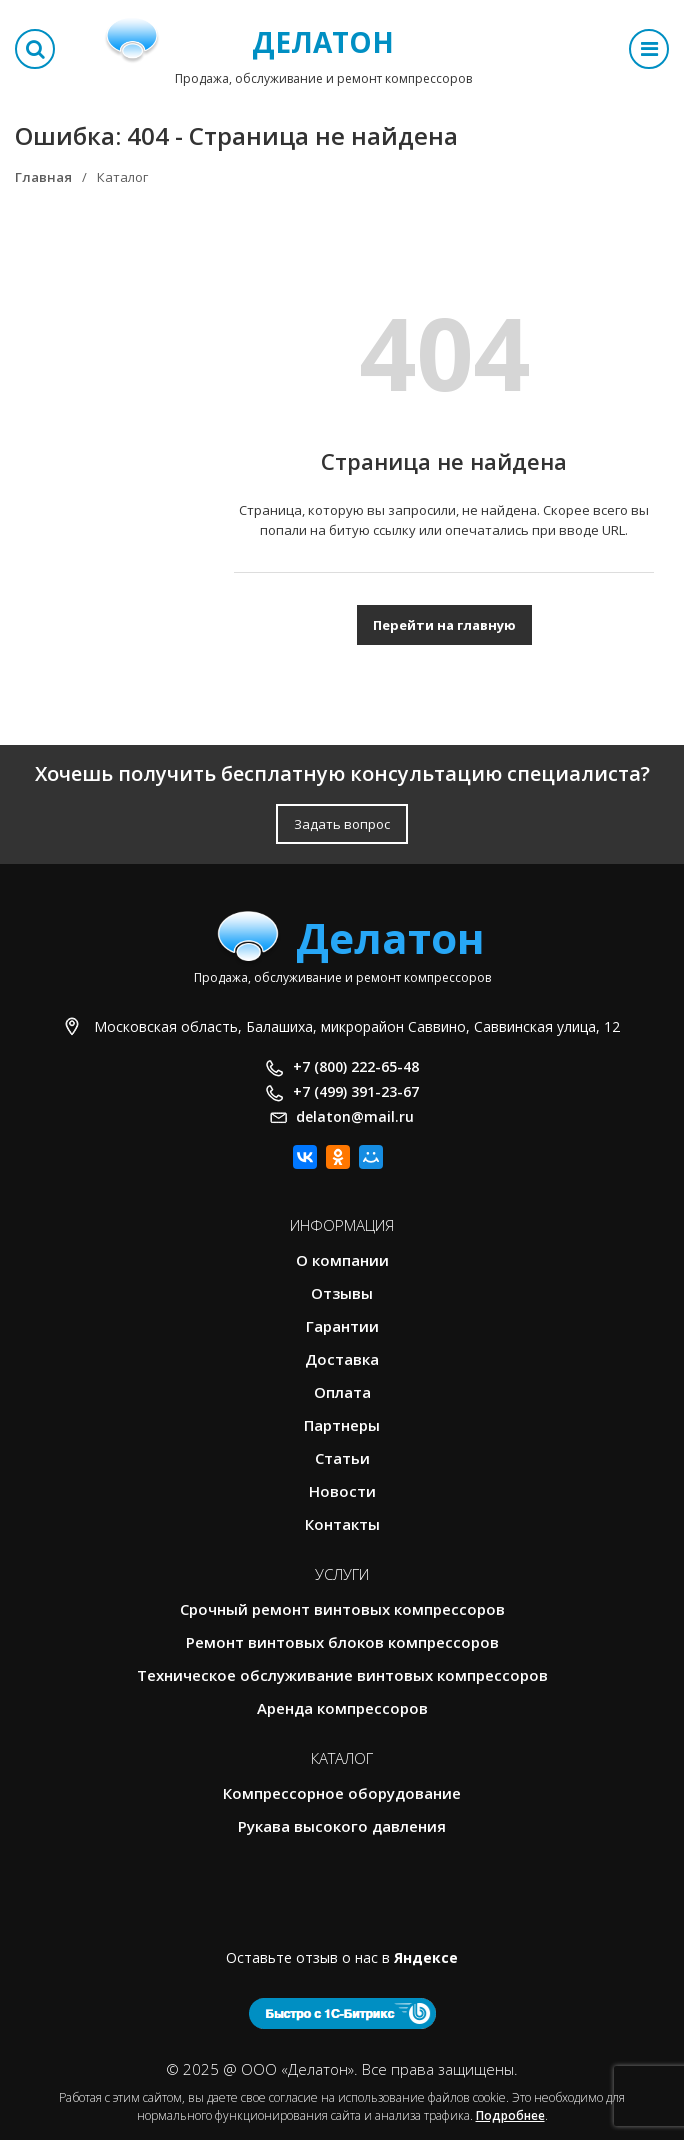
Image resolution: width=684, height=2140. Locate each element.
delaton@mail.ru (355, 1116)
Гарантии (342, 1326)
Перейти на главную (444, 625)
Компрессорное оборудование (342, 1793)
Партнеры (342, 1425)
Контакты (342, 1524)
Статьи (342, 1458)
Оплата (342, 1392)
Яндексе (426, 1957)
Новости (342, 1491)
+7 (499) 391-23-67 (356, 1091)
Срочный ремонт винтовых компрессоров (342, 1609)
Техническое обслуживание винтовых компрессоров (342, 1675)
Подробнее (510, 2115)
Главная (43, 177)
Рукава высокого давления (342, 1826)
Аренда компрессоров (342, 1708)
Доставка (342, 1359)
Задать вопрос (342, 824)
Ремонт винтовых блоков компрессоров (342, 1642)
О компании (342, 1260)
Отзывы (342, 1293)
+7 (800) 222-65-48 (356, 1066)
